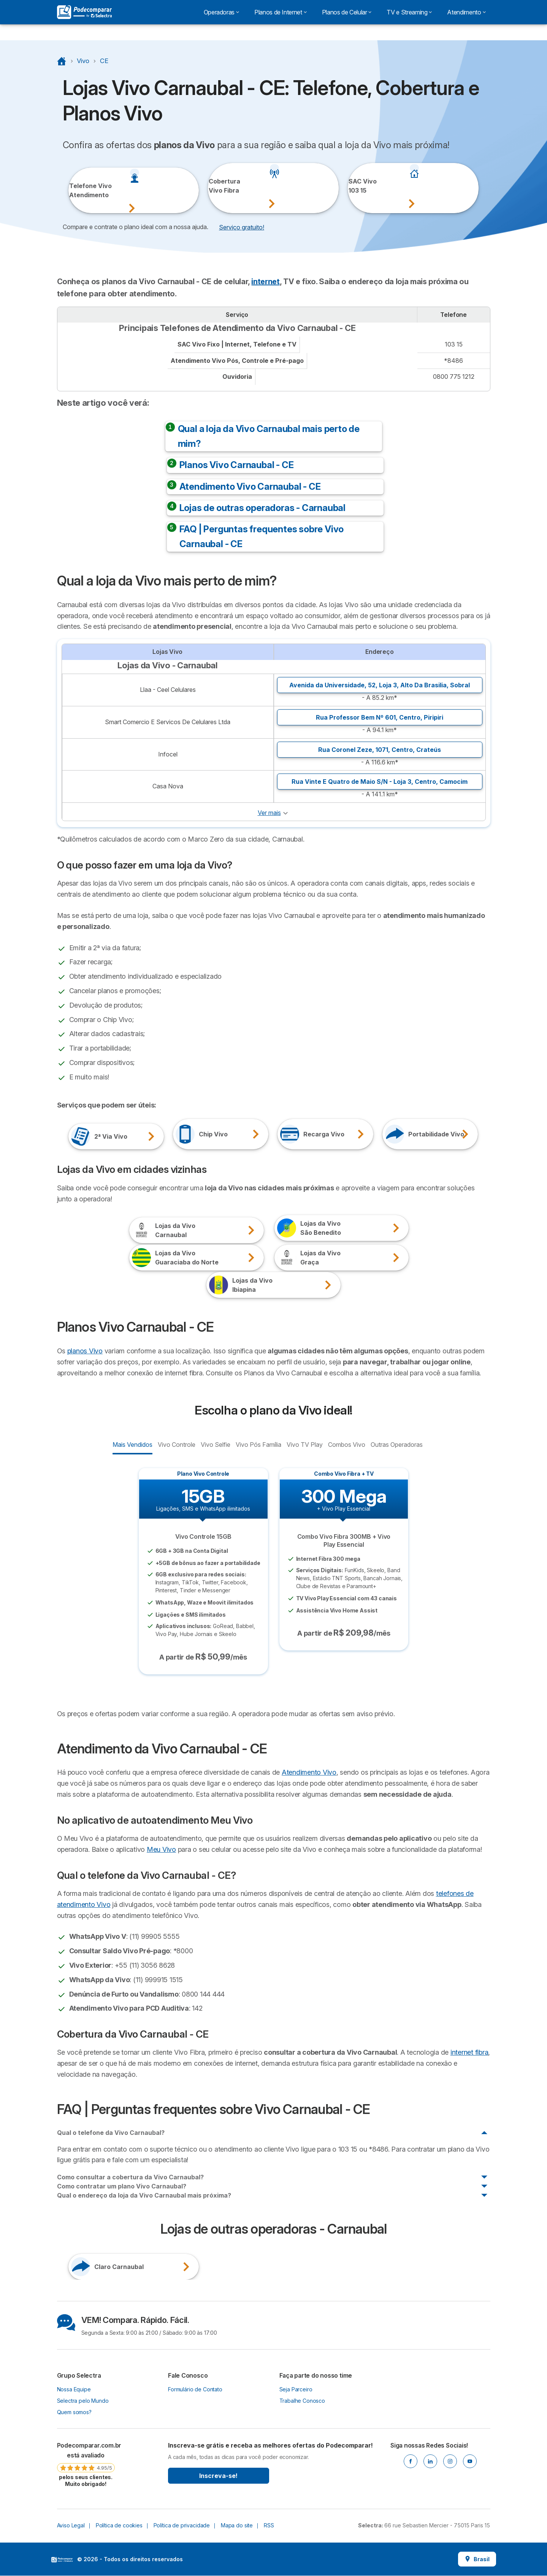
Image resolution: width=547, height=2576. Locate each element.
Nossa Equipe (74, 2389)
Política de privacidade (182, 2525)
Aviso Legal (71, 2525)
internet (265, 281)
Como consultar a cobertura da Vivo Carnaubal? (130, 2177)
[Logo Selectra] (84, 12)
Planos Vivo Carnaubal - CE (236, 464)
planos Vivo (85, 1351)
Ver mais (269, 812)
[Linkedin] (430, 2461)
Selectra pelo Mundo (83, 2400)
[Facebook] (410, 2461)
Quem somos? (74, 2412)
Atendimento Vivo (309, 1772)
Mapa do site (237, 2525)
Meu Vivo (161, 1849)
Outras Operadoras (396, 1444)
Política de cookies (119, 2525)
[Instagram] (450, 2461)
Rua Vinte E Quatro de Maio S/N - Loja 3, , (380, 781)
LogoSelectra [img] (62, 2559)
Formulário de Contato (195, 2389)
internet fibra (469, 2052)
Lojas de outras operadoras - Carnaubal (262, 507)
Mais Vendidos (132, 1444)
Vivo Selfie (215, 1444)
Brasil (477, 2559)
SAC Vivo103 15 (359, 185)
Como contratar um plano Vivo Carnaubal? (121, 2186)
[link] (86, 2464)
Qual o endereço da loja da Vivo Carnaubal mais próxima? (144, 2195)
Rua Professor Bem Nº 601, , (379, 717)
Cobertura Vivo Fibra (219, 185)
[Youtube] (470, 2461)
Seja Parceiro (295, 2389)
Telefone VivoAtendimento (79, 190)
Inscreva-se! (218, 2475)
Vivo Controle (176, 1444)
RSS (269, 2525)
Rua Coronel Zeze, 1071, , (379, 749)
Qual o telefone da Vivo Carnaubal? (111, 2132)
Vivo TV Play (304, 1444)
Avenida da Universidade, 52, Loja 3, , (379, 685)
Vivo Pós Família (258, 1444)
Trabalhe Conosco (302, 2400)
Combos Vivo (346, 1444)
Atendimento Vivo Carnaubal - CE (250, 486)
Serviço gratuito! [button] (241, 227)
